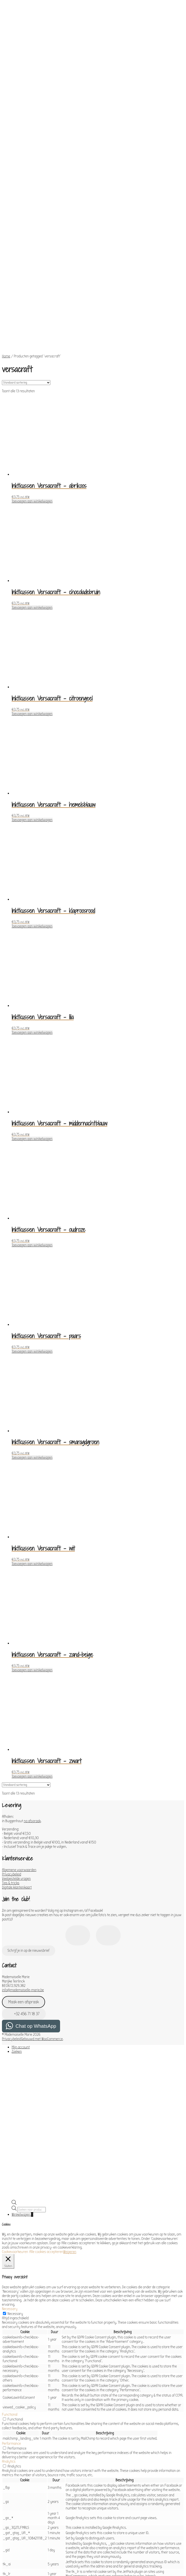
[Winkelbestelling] (26, 271)
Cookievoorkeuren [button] (15, 2140)
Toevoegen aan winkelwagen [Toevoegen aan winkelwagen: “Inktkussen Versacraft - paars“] (32, 1240)
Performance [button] (11, 2332)
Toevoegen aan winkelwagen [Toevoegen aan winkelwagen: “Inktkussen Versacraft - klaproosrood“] (32, 815)
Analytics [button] (9, 2350)
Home (6, 245)
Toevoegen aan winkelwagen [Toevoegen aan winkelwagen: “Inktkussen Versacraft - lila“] (32, 921)
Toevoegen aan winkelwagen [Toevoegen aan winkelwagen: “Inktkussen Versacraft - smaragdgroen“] (32, 1346)
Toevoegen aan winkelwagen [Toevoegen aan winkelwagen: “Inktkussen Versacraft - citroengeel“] (32, 602)
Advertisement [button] (12, 2504)
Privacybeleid (11, 1763)
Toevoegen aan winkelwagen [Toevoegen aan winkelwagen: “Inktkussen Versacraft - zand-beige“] (32, 1559)
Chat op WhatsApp (36, 1914)
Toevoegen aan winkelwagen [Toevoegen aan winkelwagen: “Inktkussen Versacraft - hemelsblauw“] (32, 708)
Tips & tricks (10, 1771)
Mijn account (21, 1936)
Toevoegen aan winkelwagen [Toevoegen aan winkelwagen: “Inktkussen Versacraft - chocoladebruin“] (32, 496)
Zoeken (17, 1940)
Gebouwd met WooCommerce (42, 1927)
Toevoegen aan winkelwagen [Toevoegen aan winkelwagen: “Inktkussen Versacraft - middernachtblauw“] (32, 1027)
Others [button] (7, 2522)
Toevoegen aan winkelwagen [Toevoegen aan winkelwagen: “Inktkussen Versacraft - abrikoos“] (32, 390)
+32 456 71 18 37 (23, 1902)
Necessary (15, 2202)
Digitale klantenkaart (17, 1776)
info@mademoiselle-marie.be (23, 1878)
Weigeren (69, 2140)
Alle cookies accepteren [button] (46, 2140)
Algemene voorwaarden (19, 1758)
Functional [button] (9, 2303)
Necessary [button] (9, 2197)
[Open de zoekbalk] (14, 2092)
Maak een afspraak (23, 1890)
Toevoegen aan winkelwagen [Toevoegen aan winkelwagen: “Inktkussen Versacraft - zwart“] (32, 1665)
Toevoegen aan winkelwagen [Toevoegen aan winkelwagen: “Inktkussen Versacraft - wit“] (32, 1452)
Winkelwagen (22, 2103)
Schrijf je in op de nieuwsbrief (28, 1839)
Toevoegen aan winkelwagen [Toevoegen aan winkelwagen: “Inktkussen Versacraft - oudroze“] (32, 1134)
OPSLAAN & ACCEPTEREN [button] (19, 2547)
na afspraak (32, 1709)
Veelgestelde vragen (16, 1767)
